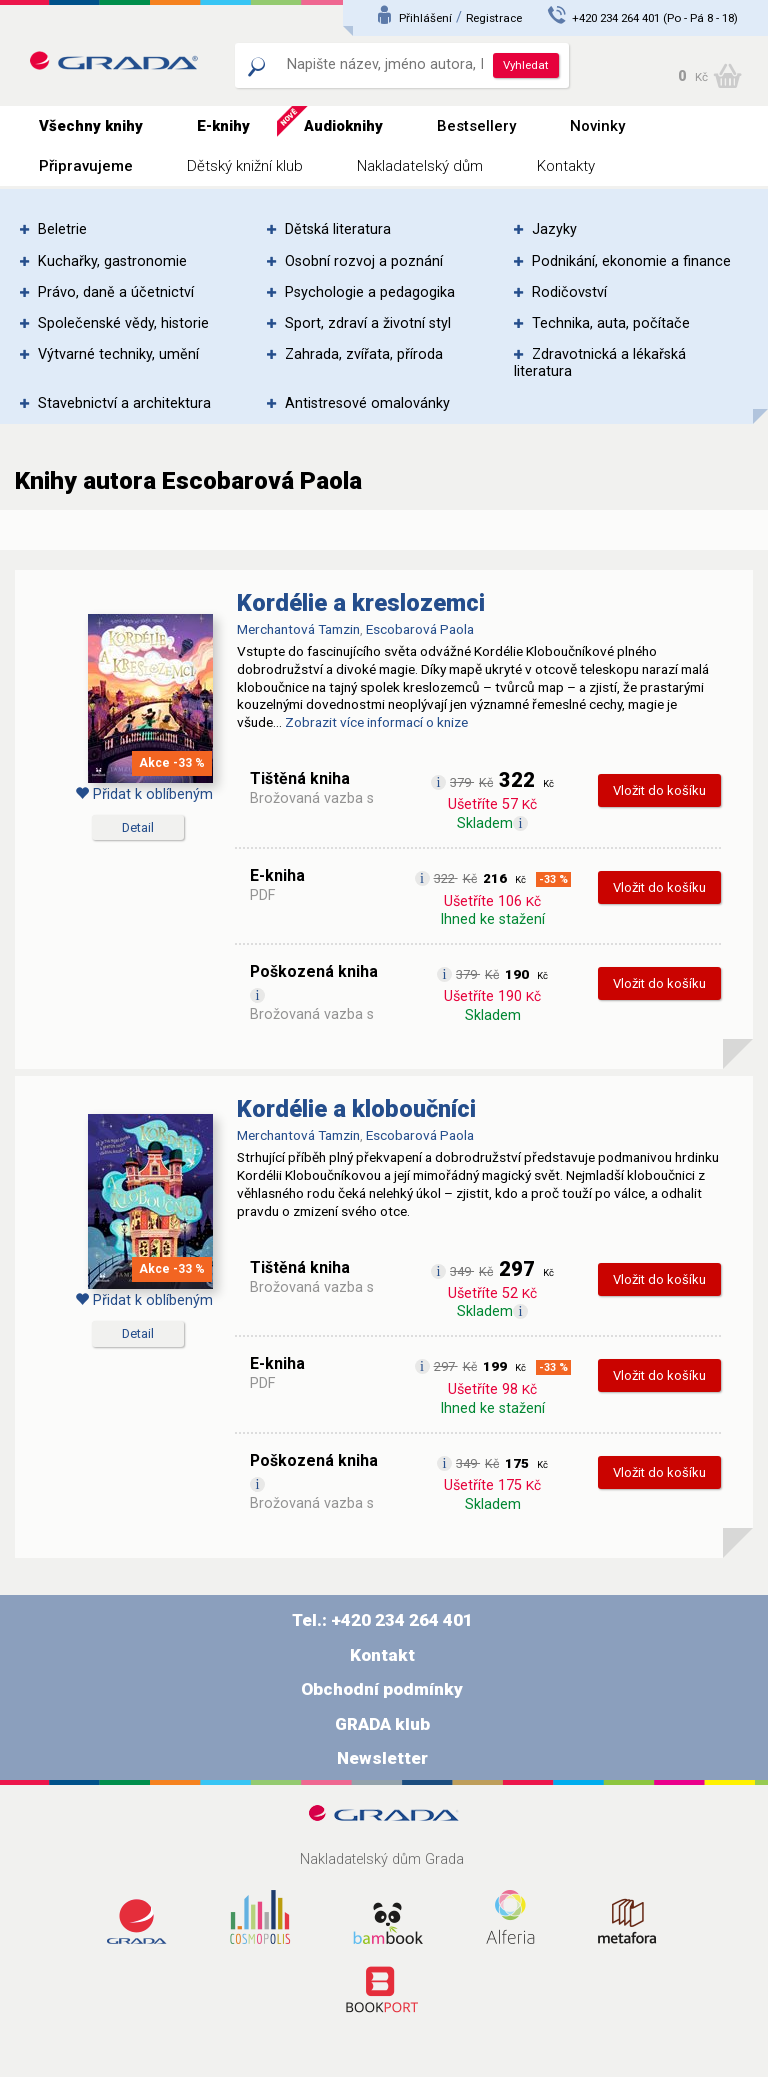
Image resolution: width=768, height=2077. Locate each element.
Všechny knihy (91, 126)
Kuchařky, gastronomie (112, 261)
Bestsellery (476, 126)
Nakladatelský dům (420, 166)
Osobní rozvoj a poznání (364, 261)
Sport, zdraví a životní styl (368, 323)
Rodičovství (569, 292)
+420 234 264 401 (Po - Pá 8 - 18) (655, 18)
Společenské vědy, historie (123, 323)
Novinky (597, 126)
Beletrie (62, 229)
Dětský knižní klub (245, 166)
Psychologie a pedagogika (370, 292)
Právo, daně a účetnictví (116, 292)
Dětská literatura (338, 229)
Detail (138, 827)
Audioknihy (343, 126)
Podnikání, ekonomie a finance (631, 261)
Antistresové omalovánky (367, 403)
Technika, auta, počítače (611, 323)
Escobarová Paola (420, 629)
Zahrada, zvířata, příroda (364, 354)
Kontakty (566, 166)
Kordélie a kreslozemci (361, 603)
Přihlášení (425, 18)
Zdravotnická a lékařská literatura (600, 363)
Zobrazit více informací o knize (376, 722)
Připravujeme (86, 166)
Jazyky (554, 229)
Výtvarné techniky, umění (118, 354)
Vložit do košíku (659, 790)
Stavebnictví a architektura (124, 403)
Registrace (494, 18)
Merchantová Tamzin (298, 629)
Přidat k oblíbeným (144, 794)
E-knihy (223, 126)
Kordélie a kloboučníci (356, 1109)
